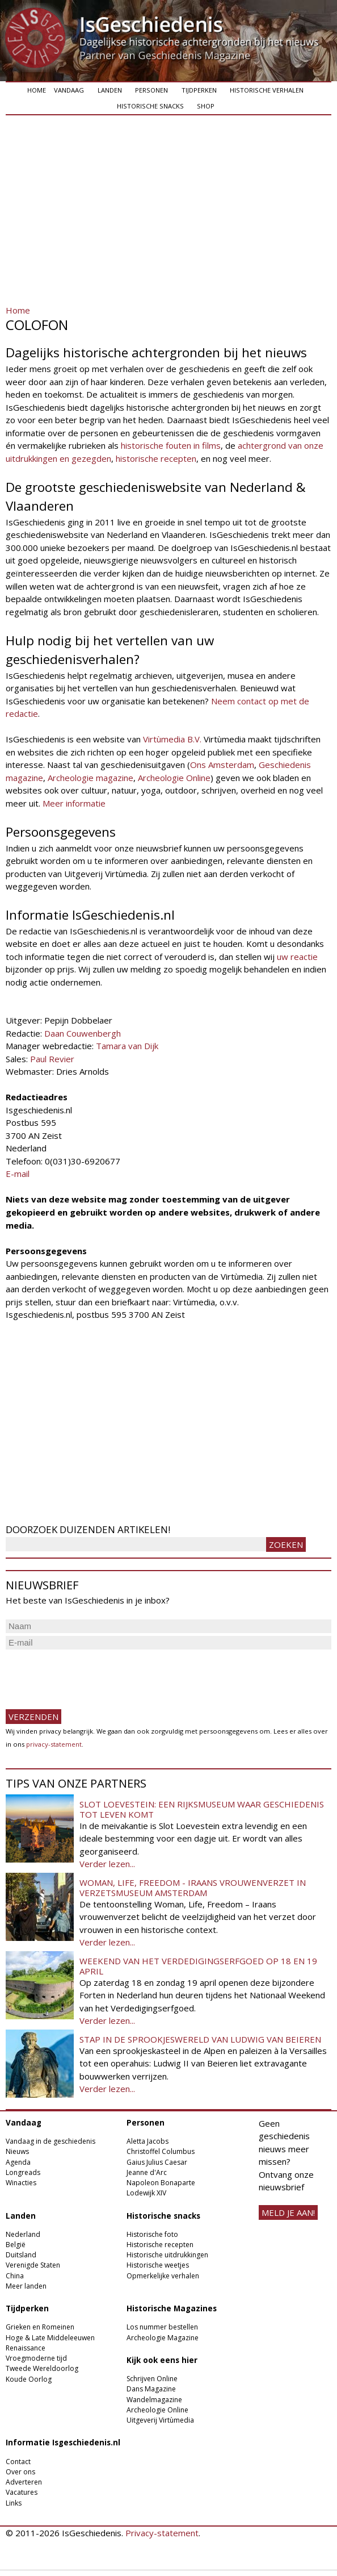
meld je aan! (288, 2212)
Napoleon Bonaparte (161, 2182)
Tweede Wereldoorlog (42, 2368)
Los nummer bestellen (162, 2327)
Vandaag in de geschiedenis (50, 2141)
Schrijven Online (152, 2378)
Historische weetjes (158, 2265)
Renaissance (25, 2348)
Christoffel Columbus (161, 2151)
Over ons (20, 2472)
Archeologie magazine (90, 777)
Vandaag (69, 90)
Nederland (23, 2234)
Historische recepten (160, 2244)
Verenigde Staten (33, 2265)
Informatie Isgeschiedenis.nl (63, 2442)
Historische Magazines (172, 2308)
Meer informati (71, 803)
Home (36, 90)
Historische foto (152, 2234)
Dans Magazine (151, 2389)
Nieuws (17, 2151)
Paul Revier (52, 1058)
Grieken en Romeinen (40, 2327)
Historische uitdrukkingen (167, 2255)
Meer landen (26, 2286)
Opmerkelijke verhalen (163, 2276)
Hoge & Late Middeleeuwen (50, 2338)
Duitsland (21, 2255)
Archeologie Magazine (163, 2338)
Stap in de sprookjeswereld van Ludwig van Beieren (200, 2039)
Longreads (23, 2172)
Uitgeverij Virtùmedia (160, 2420)
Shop (205, 106)
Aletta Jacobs (147, 2141)
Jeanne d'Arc (147, 2172)
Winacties (21, 2182)
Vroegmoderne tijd (36, 2358)
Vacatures (21, 2492)
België (16, 2244)
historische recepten (156, 458)
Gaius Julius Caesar (157, 2162)
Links (14, 2503)
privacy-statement (54, 1744)
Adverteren (24, 2482)
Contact (18, 2461)
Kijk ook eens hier (162, 2360)
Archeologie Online (174, 777)
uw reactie (297, 956)
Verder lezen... (107, 1863)
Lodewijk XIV (146, 2193)
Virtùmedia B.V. (172, 739)
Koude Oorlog (29, 2379)
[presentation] (92, 1674)
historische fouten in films (171, 445)
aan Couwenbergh (85, 1033)
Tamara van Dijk (127, 1045)
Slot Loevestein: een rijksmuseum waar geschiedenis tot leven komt (201, 1809)
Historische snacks (150, 106)
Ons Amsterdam (222, 764)
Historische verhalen (267, 90)
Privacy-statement (162, 2533)
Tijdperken (199, 90)
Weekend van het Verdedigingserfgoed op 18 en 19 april (198, 1966)
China (15, 2276)
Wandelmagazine (154, 2399)
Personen (151, 90)
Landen (110, 90)
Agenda (18, 2162)
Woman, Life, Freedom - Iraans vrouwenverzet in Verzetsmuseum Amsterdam (192, 1887)
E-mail (18, 1173)
